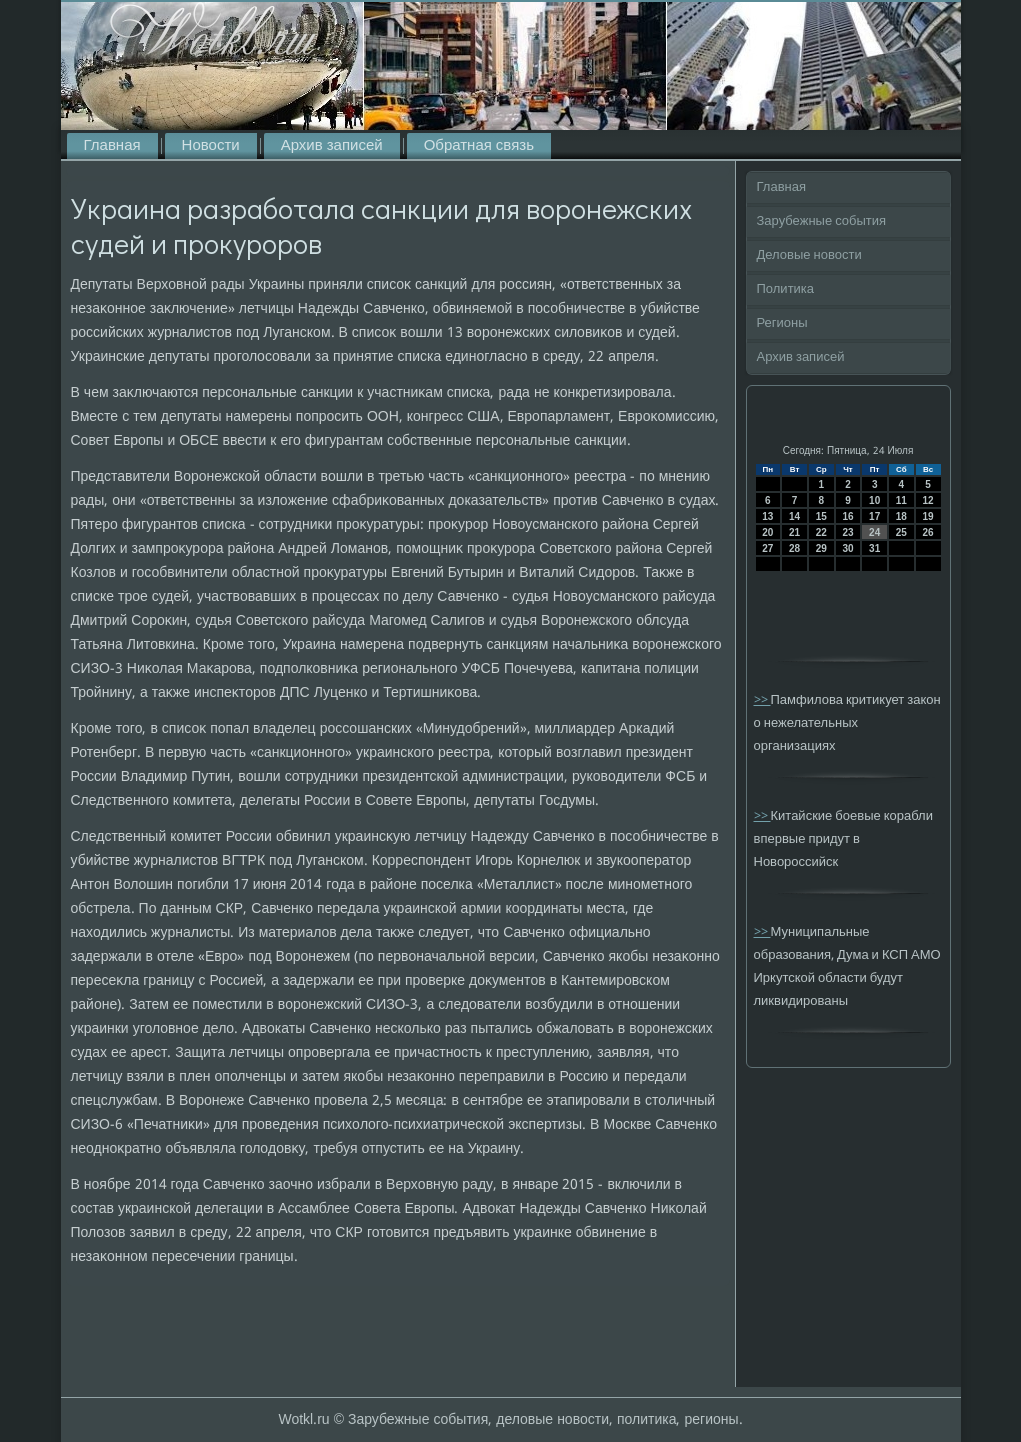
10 (874, 500)
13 (767, 516)
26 (928, 532)
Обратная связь (479, 146)
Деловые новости (809, 255)
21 (794, 532)
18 (901, 516)
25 (901, 532)
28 (794, 548)
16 (847, 516)
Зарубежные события (822, 221)
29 (821, 548)
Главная (112, 146)
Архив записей (332, 146)
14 (794, 516)
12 (928, 500)
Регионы (782, 323)
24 (874, 532)
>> (762, 700)
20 (767, 532)
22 (821, 532)
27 (767, 548)
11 (901, 500)
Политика (786, 289)
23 (847, 532)
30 (847, 548)
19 (928, 516)
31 (874, 548)
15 (821, 516)
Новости (211, 146)
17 (874, 516)
